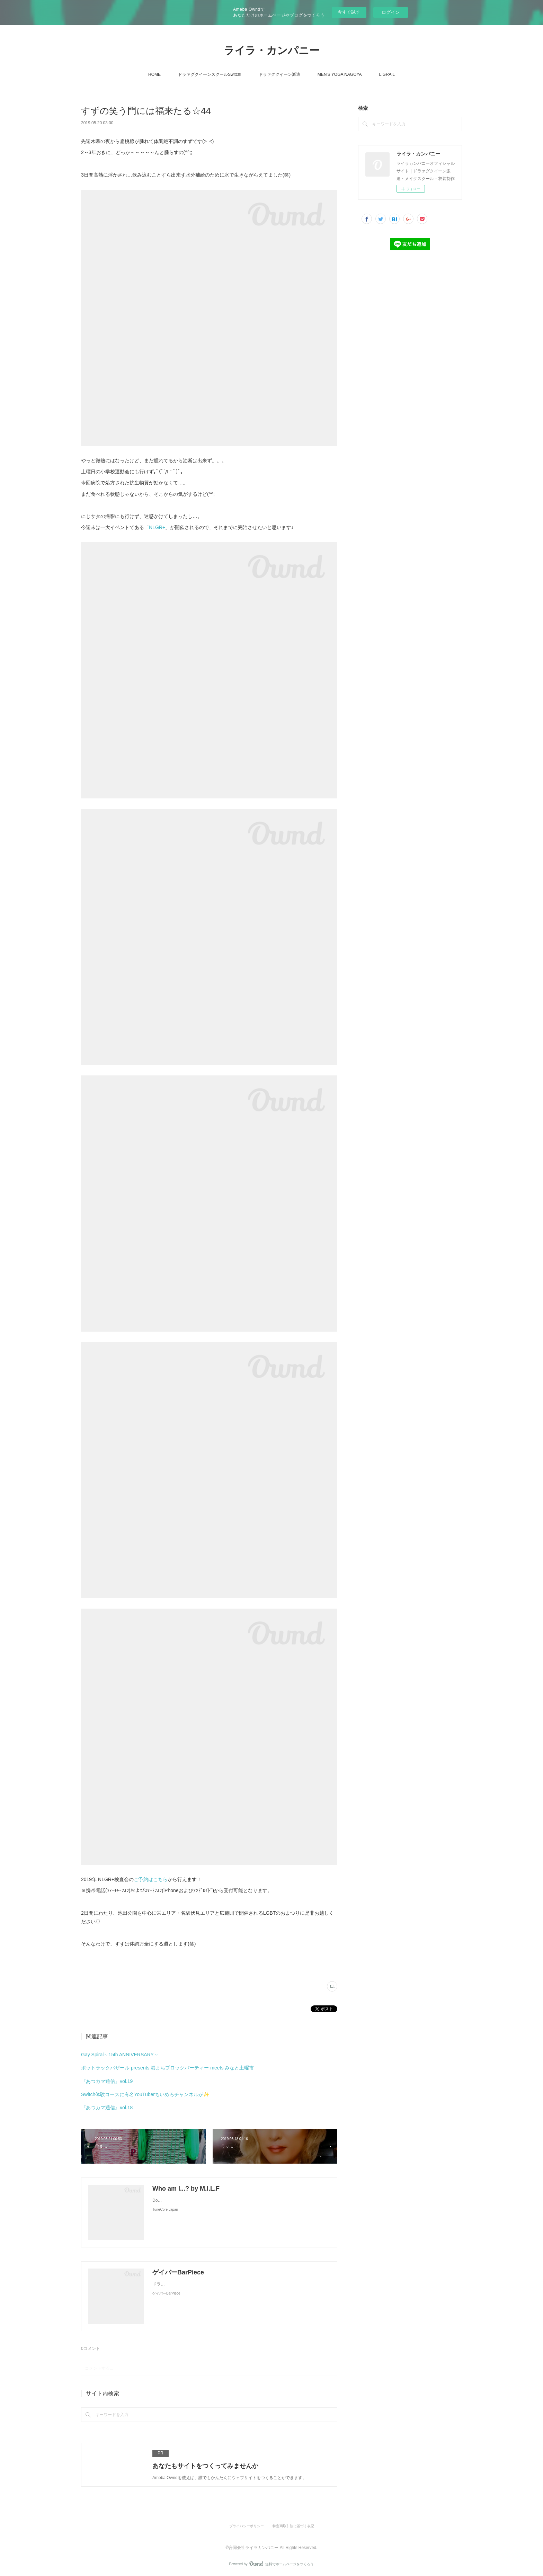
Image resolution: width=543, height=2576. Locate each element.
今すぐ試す (349, 12)
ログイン (391, 12)
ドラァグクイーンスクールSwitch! (209, 74)
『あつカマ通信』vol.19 (107, 2081)
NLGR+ (157, 527)
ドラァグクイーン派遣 (279, 74)
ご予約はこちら (151, 1879)
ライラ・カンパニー (272, 50)
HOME (154, 74)
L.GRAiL (387, 74)
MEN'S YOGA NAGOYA (340, 74)
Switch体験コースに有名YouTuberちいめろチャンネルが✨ (145, 2094)
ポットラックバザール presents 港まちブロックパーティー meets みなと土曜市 (167, 2067)
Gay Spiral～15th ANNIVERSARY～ (120, 2054)
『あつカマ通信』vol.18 (107, 2107)
